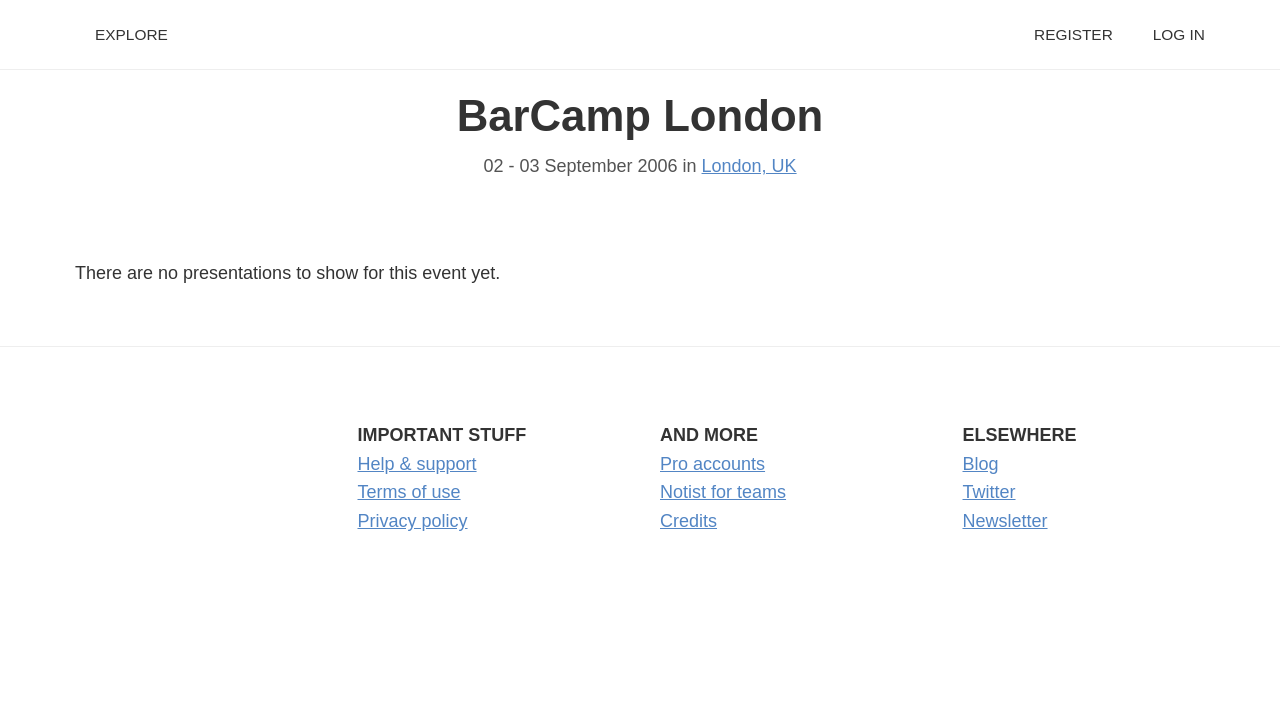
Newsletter (1005, 521)
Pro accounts (712, 464)
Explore (131, 34)
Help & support (417, 464)
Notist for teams (723, 492)
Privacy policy (413, 521)
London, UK (749, 166)
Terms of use (409, 492)
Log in (1179, 34)
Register (1073, 34)
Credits (688, 521)
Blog (981, 464)
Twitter (989, 492)
